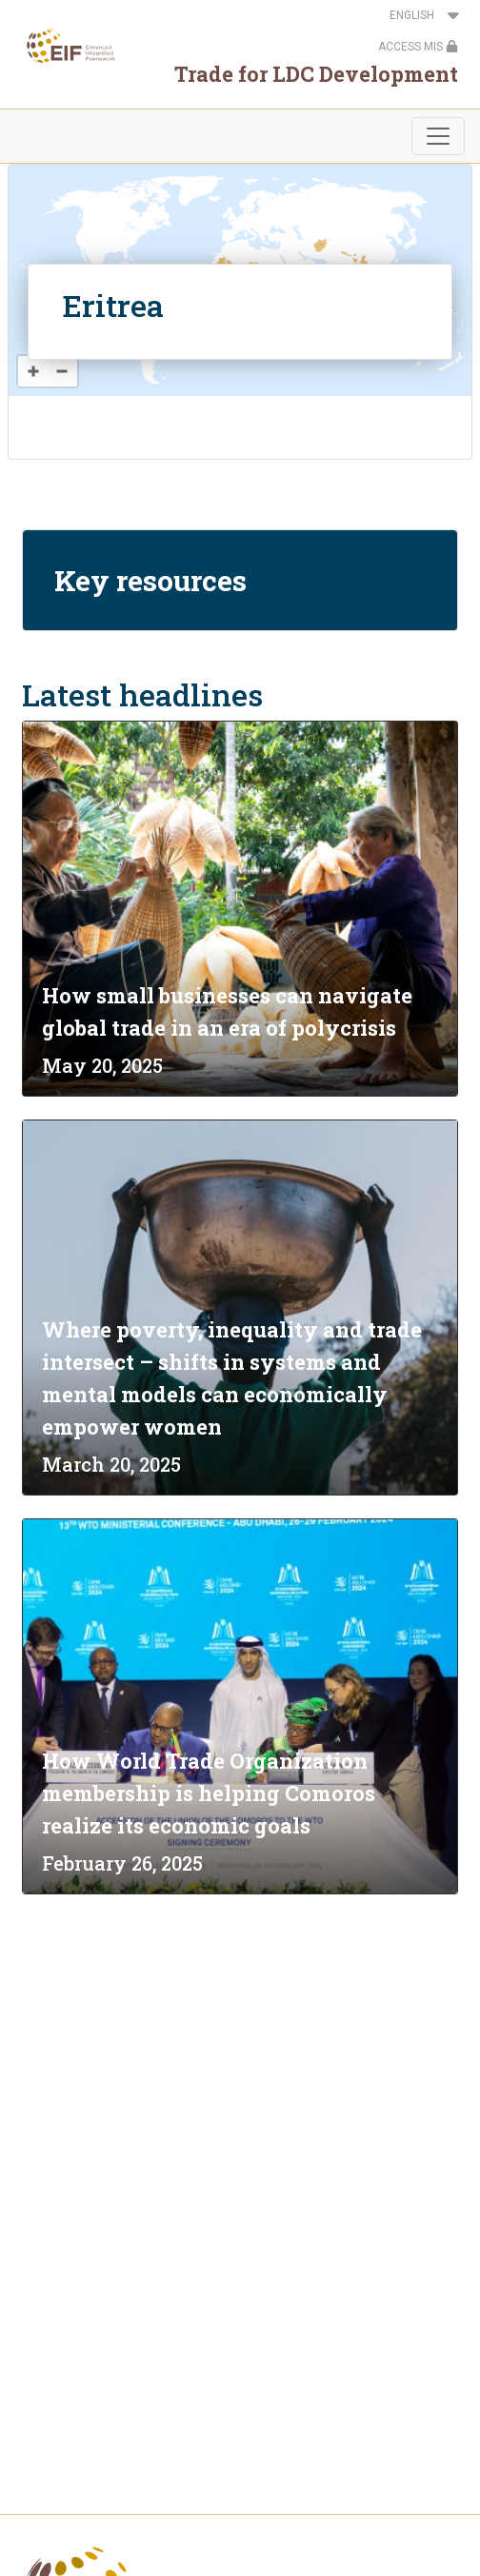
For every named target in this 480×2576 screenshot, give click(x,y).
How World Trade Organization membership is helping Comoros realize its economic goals (208, 1793)
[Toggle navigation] (438, 136)
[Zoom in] (33, 371)
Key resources (150, 580)
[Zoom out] (62, 371)
